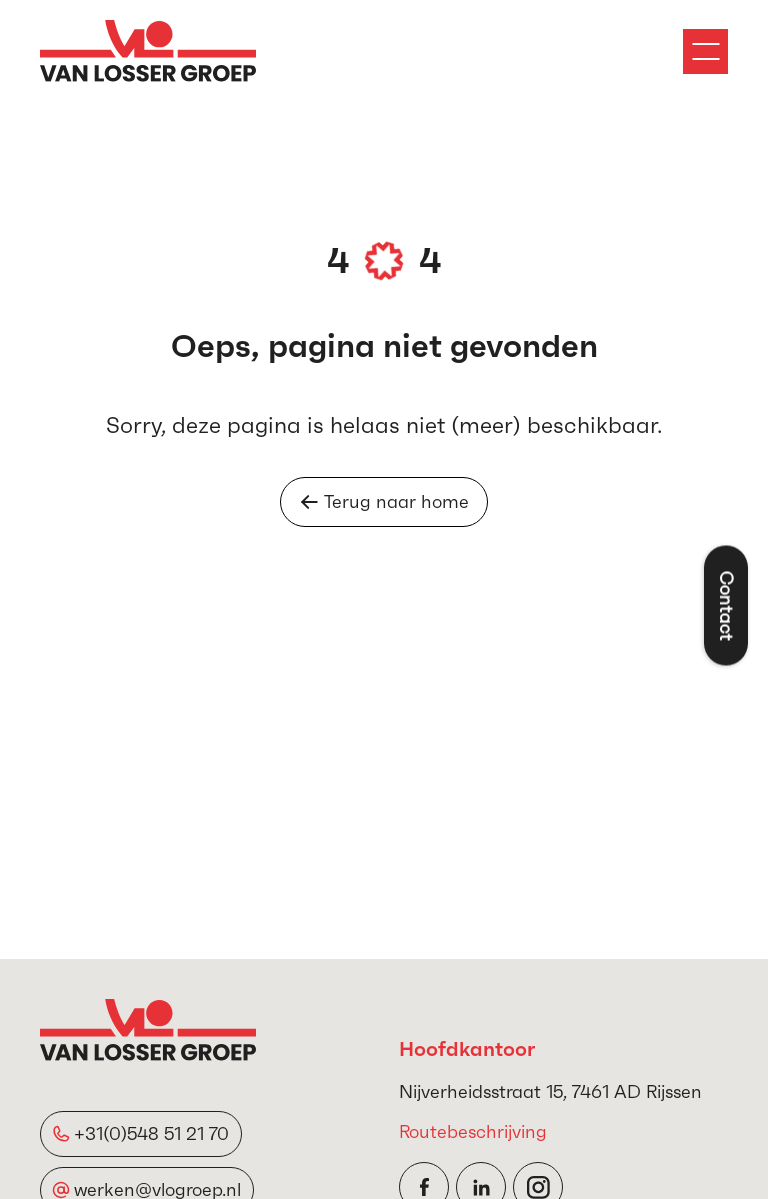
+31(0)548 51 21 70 (151, 1133)
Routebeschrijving (473, 1131)
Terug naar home (384, 501)
